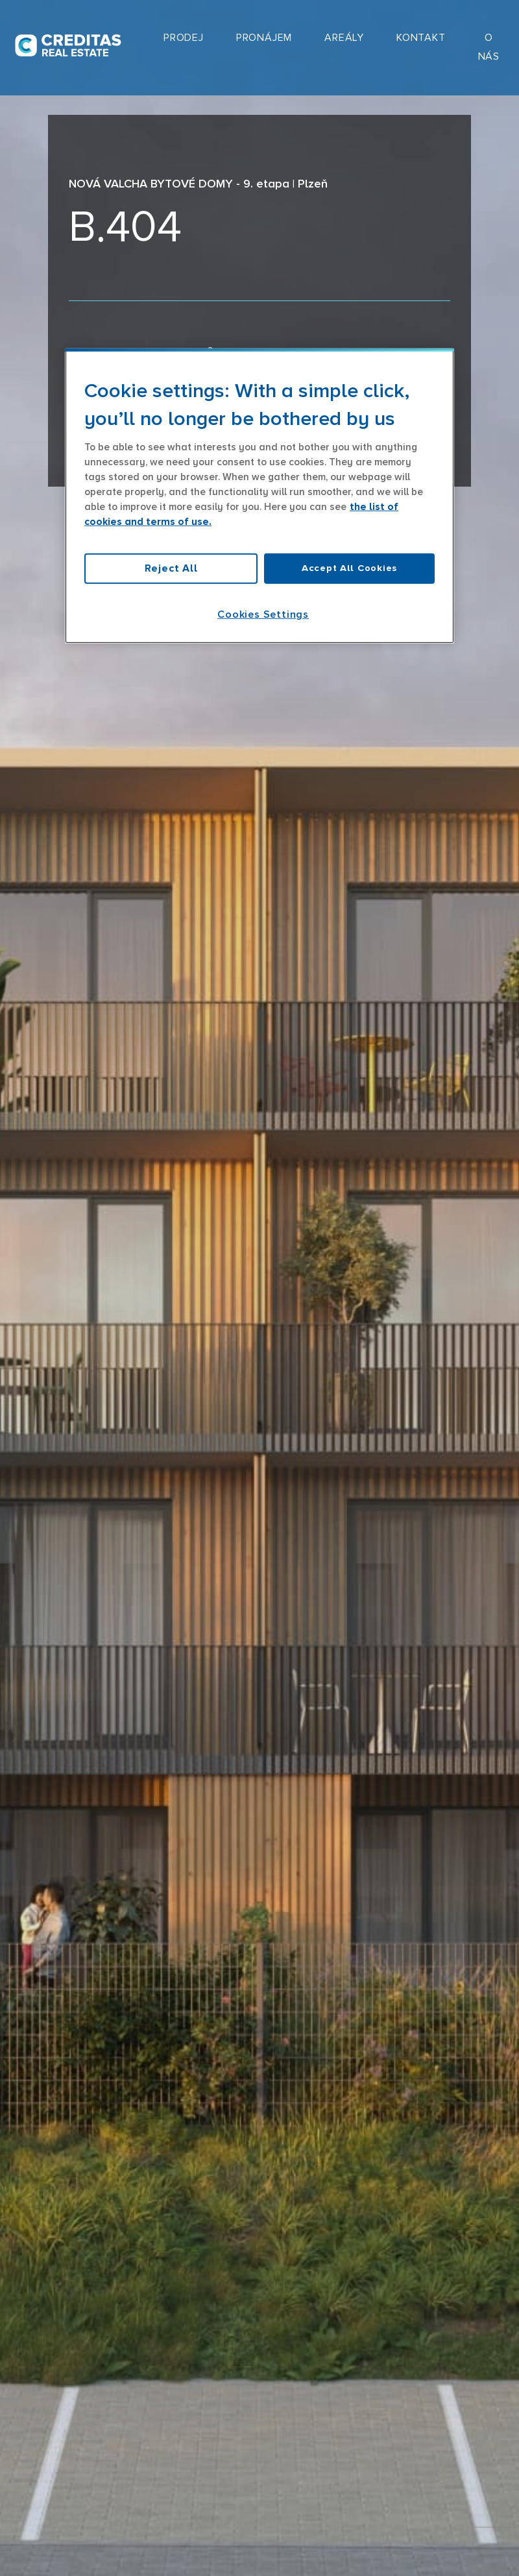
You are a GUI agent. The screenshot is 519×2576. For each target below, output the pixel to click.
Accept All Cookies (349, 568)
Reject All (171, 568)
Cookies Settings (263, 614)
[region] (259, 496)
